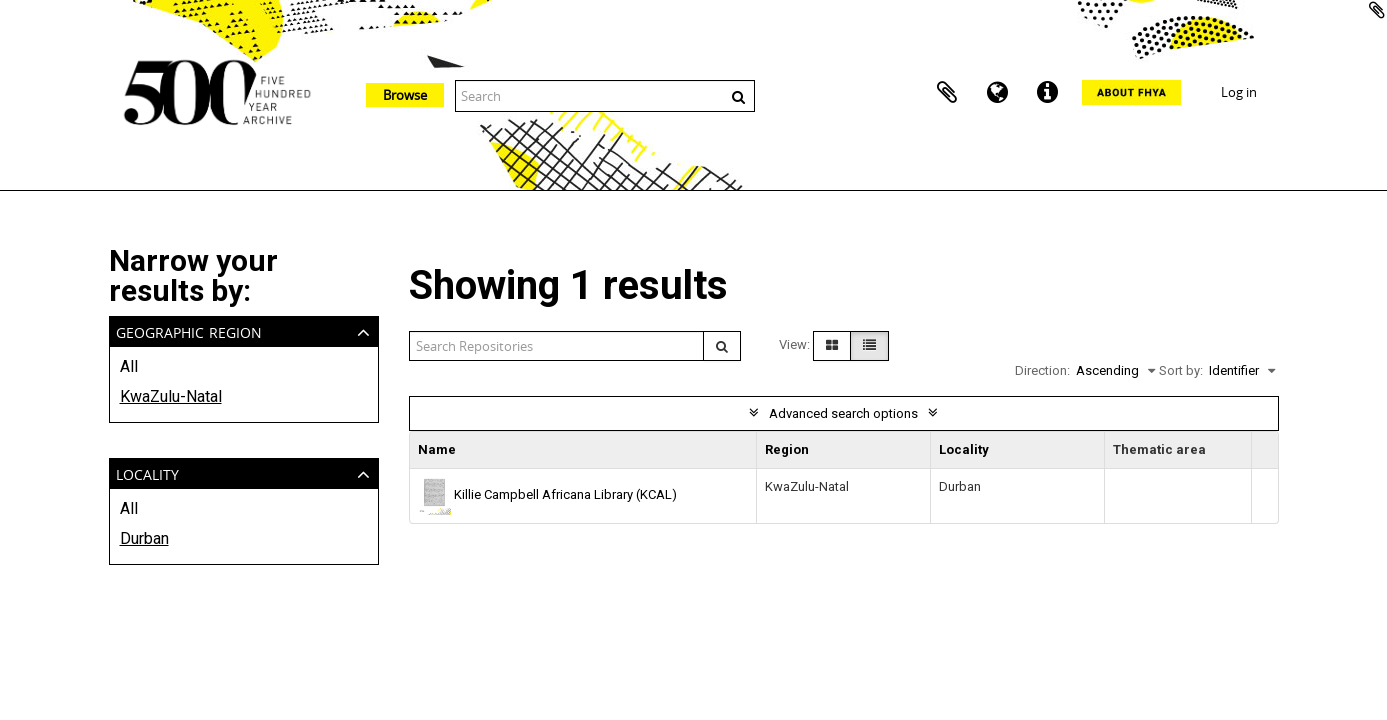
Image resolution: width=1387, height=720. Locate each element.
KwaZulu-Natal (171, 396)
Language (997, 93)
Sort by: (1181, 370)
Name (437, 449)
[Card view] (832, 346)
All (129, 366)
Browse (405, 95)
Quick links (1047, 93)
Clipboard (947, 93)
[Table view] (869, 346)
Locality (147, 472)
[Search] (722, 346)
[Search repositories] (557, 346)
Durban (144, 538)
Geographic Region (189, 330)
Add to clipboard (1377, 10)
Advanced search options (843, 413)
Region (787, 449)
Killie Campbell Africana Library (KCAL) (565, 494)
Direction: (1042, 370)
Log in (1239, 92)
